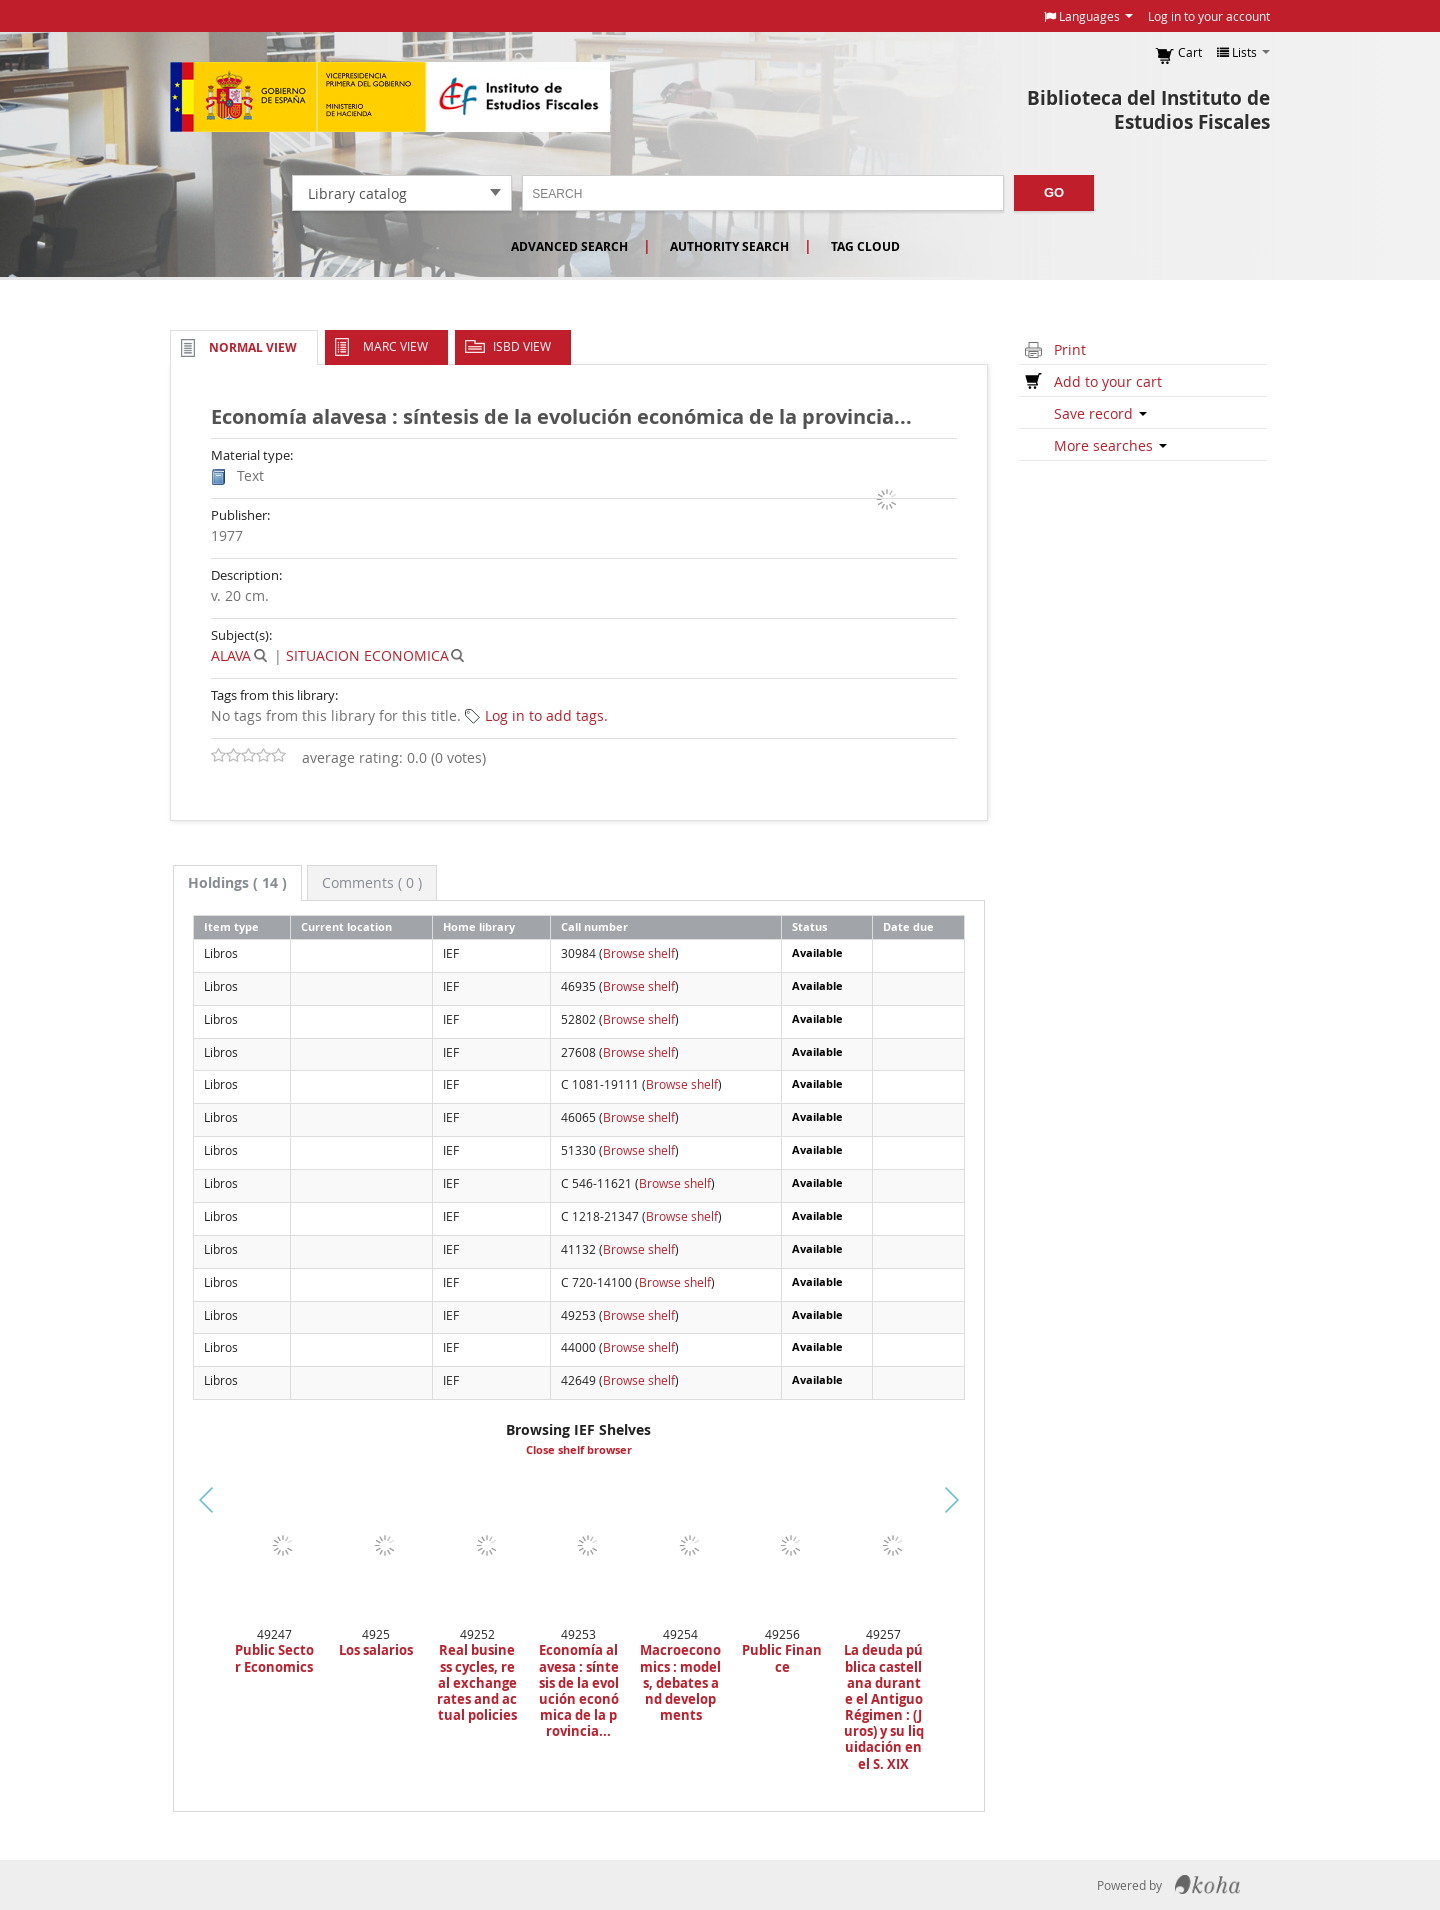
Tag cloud (865, 246)
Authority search (729, 246)
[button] (1088, 16)
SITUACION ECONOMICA (367, 655)
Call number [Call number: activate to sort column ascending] (594, 926)
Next (986, 1500)
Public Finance (782, 1658)
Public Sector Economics (274, 1658)
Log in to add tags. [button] (546, 715)
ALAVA (231, 655)
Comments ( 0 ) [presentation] (372, 882)
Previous (139, 1524)
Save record (1100, 413)
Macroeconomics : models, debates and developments (680, 1682)
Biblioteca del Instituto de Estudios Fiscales (1148, 110)
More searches (1110, 445)
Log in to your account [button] (1209, 16)
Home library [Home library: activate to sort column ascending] (479, 926)
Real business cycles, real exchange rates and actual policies (477, 1682)
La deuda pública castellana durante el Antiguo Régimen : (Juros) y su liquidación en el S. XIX (884, 1707)
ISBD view (522, 346)
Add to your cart (1108, 381)
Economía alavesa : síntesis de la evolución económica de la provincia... (579, 1690)
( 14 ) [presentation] (237, 882)
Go (1054, 192)
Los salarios (376, 1650)
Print (1070, 349)
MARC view (395, 346)
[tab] (237, 883)
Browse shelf (639, 953)
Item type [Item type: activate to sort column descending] (231, 926)
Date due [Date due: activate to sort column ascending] (908, 926)
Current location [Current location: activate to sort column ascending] (346, 926)
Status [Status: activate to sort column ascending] (809, 926)
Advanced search (569, 246)
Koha (1207, 1885)
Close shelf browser (579, 1450)
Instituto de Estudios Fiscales (390, 97)
